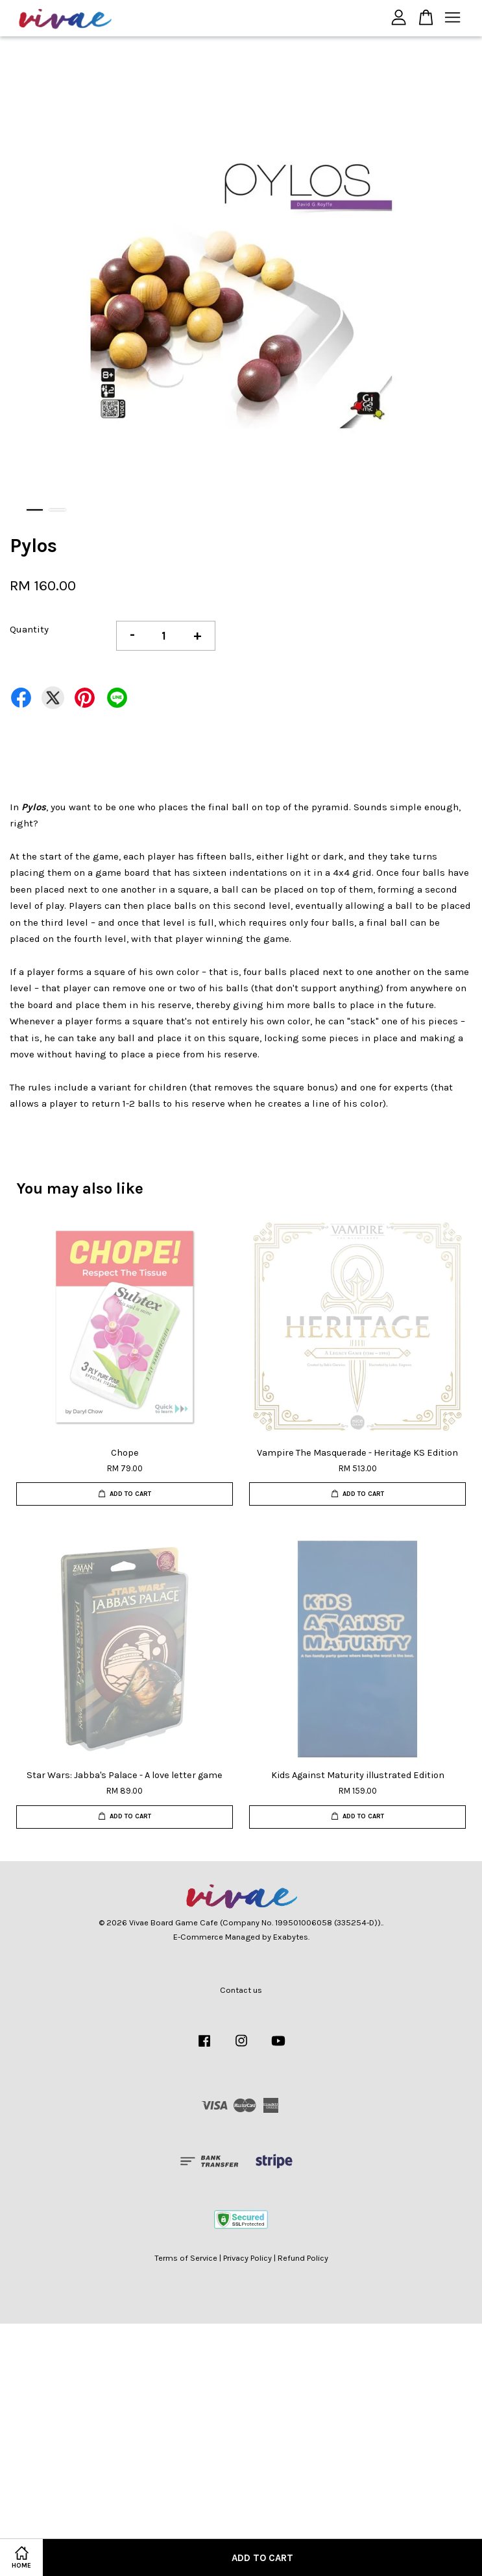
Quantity (29, 629)
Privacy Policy (247, 2258)
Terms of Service (185, 2258)
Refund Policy (303, 2258)
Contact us (241, 1990)
